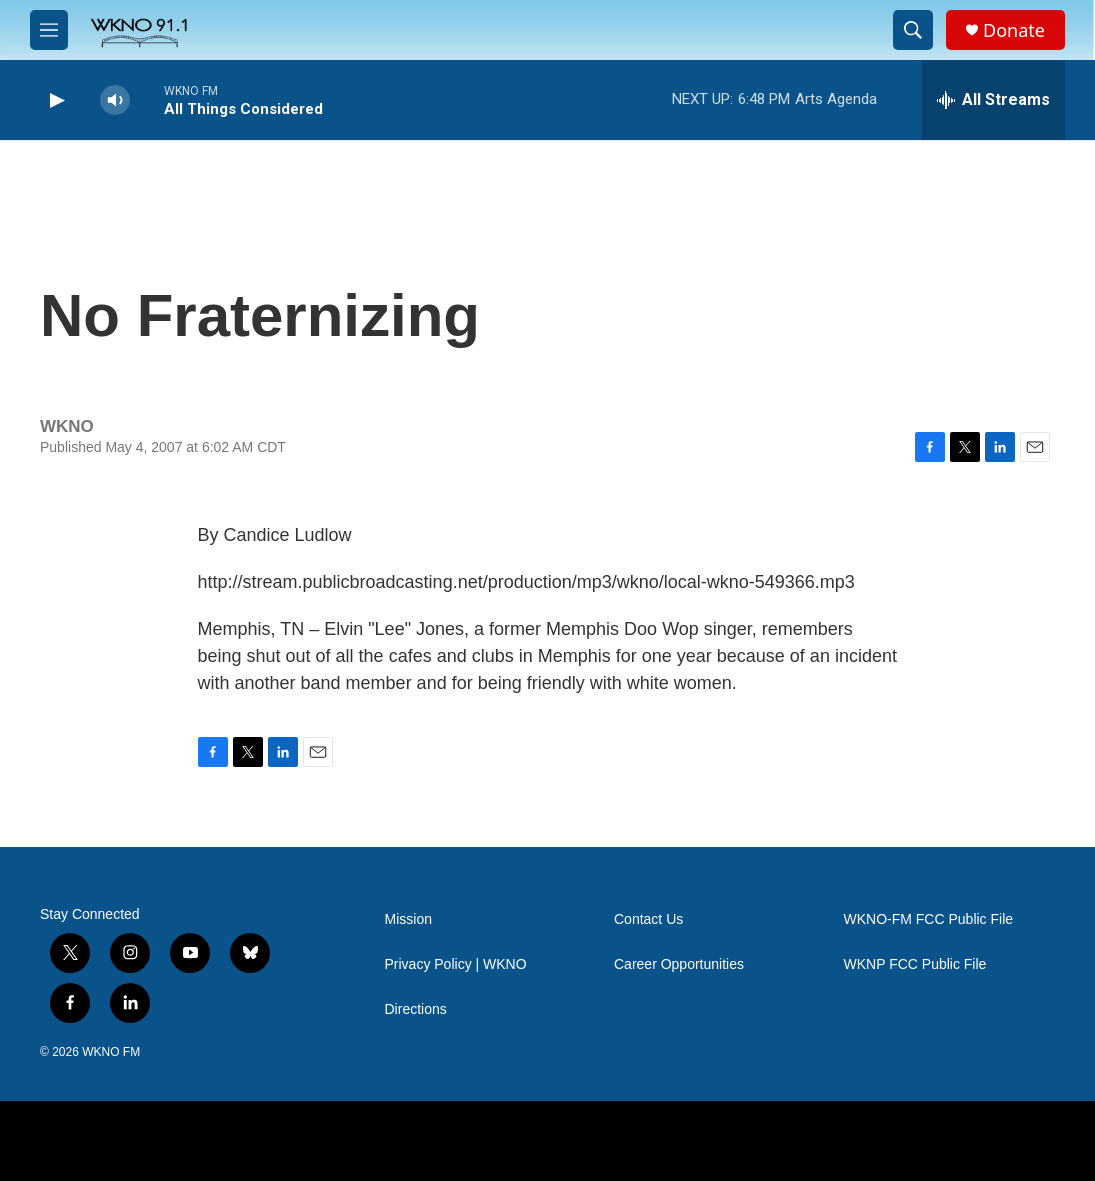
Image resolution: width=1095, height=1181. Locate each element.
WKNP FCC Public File (915, 964)
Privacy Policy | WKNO (456, 964)
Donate (1014, 30)
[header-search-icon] (913, 30)
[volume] (115, 100)
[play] (55, 100)
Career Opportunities (679, 964)
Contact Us (648, 919)
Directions (416, 1009)
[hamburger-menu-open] (49, 30)
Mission (408, 919)
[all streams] (993, 100)
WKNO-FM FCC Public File (929, 919)
